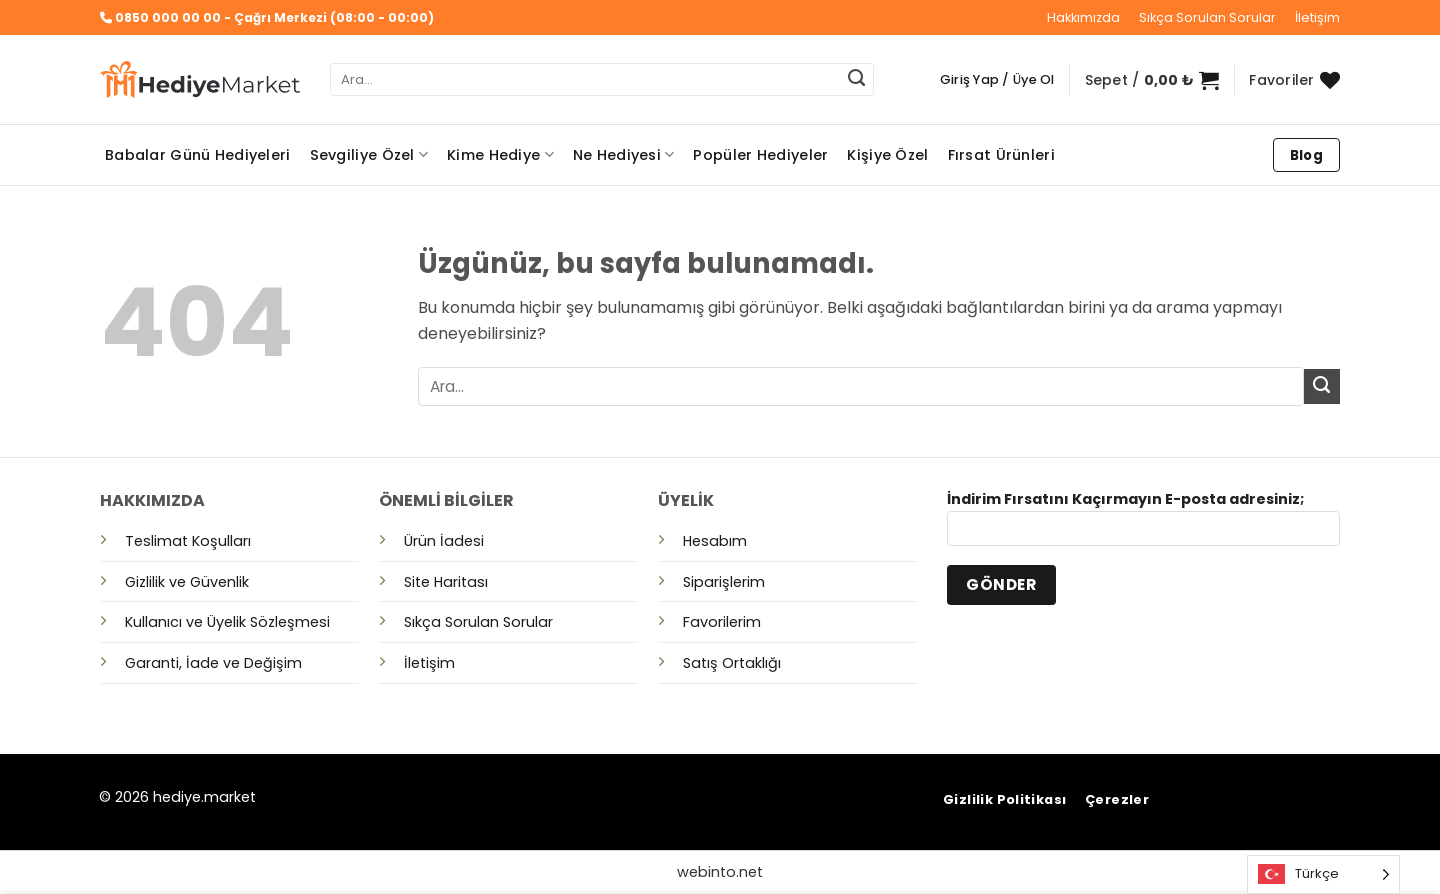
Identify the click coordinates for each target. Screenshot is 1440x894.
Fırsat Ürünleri (1001, 155)
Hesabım (715, 541)
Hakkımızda (1083, 17)
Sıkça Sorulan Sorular (1207, 17)
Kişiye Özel (887, 155)
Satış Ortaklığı (732, 663)
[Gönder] (857, 80)
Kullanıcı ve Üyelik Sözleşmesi (227, 622)
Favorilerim (722, 622)
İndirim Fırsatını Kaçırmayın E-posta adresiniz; (1143, 524)
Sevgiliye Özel (369, 155)
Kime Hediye (500, 155)
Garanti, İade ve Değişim (213, 663)
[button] (997, 80)
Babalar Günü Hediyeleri (198, 155)
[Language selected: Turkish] (1323, 874)
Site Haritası (446, 582)
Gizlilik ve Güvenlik (187, 582)
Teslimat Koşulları (188, 541)
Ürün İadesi (444, 541)
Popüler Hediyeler (760, 155)
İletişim (1317, 17)
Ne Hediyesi (624, 155)
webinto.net (720, 872)
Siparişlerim (724, 582)
